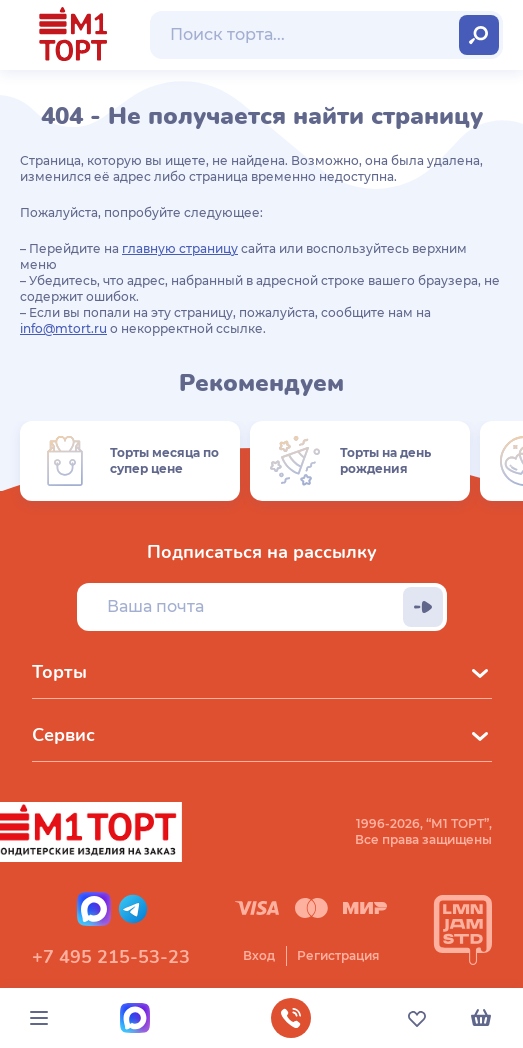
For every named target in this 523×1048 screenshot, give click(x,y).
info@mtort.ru (63, 328)
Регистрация (338, 955)
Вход (259, 955)
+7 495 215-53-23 (111, 957)
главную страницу (180, 248)
